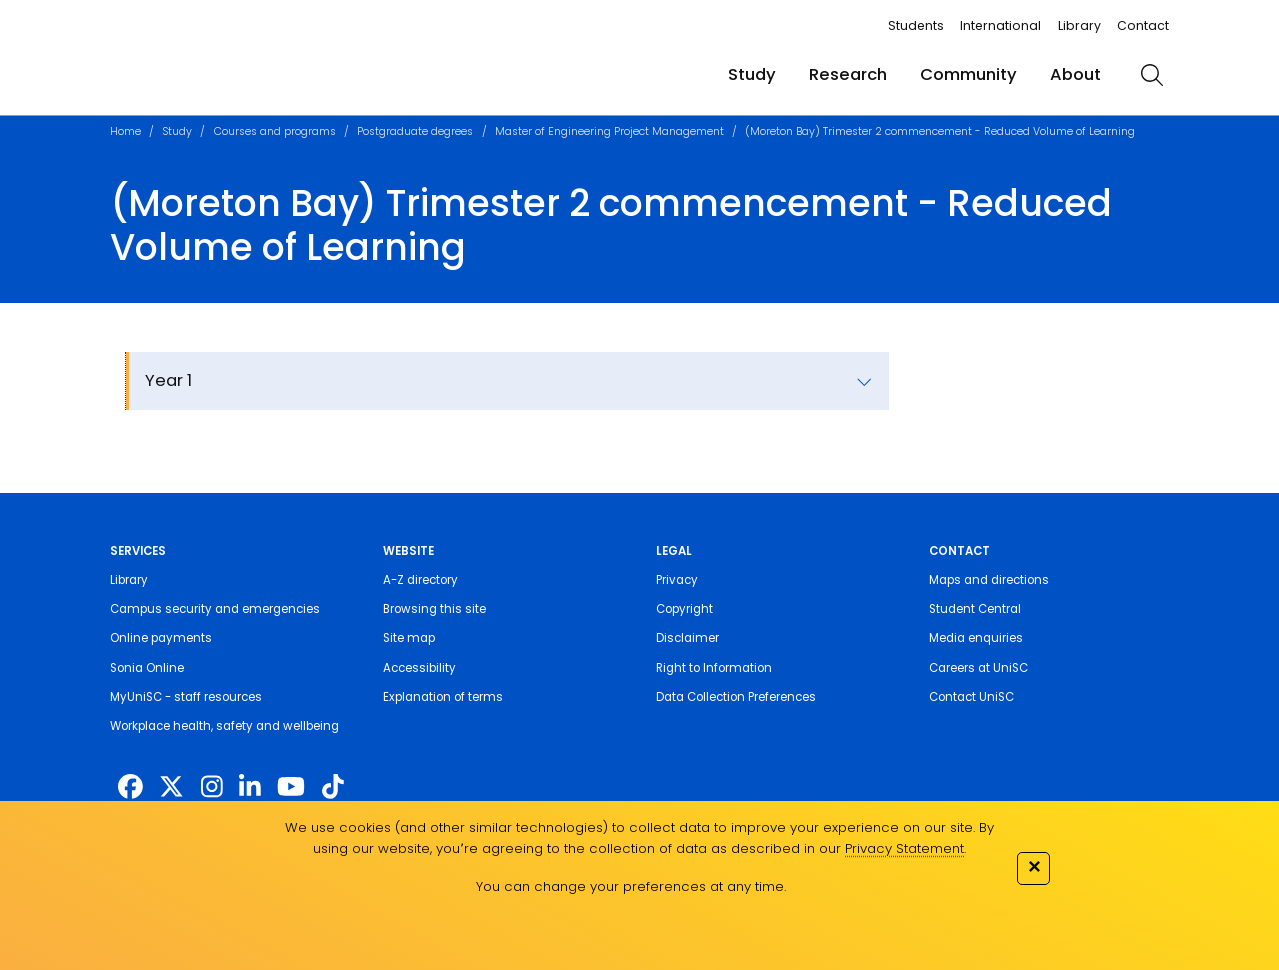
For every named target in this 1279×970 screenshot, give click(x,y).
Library (1079, 25)
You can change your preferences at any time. (631, 886)
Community (968, 74)
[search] (1151, 75)
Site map (409, 638)
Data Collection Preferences (736, 697)
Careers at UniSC (978, 668)
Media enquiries (976, 638)
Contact (1143, 25)
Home (125, 131)
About (1075, 74)
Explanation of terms (443, 697)
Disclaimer (687, 638)
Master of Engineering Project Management (609, 131)
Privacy (677, 580)
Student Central (975, 609)
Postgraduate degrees (415, 131)
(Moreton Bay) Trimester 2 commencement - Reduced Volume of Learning (940, 131)
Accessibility (419, 668)
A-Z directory (420, 580)
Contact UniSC (971, 697)
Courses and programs (275, 131)
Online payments (161, 638)
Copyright (684, 609)
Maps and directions (989, 580)
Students (916, 25)
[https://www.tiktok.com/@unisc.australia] (333, 787)
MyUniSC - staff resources (186, 697)
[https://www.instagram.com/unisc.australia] (212, 787)
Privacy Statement (904, 848)
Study (752, 74)
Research (848, 74)
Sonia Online (147, 668)
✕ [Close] (1034, 866)
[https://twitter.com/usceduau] (171, 787)
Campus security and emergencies (215, 609)
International (1000, 25)
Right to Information (714, 668)
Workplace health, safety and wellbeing (224, 726)
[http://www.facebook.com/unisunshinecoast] (130, 787)
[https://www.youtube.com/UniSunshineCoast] (291, 787)
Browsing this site (434, 609)
